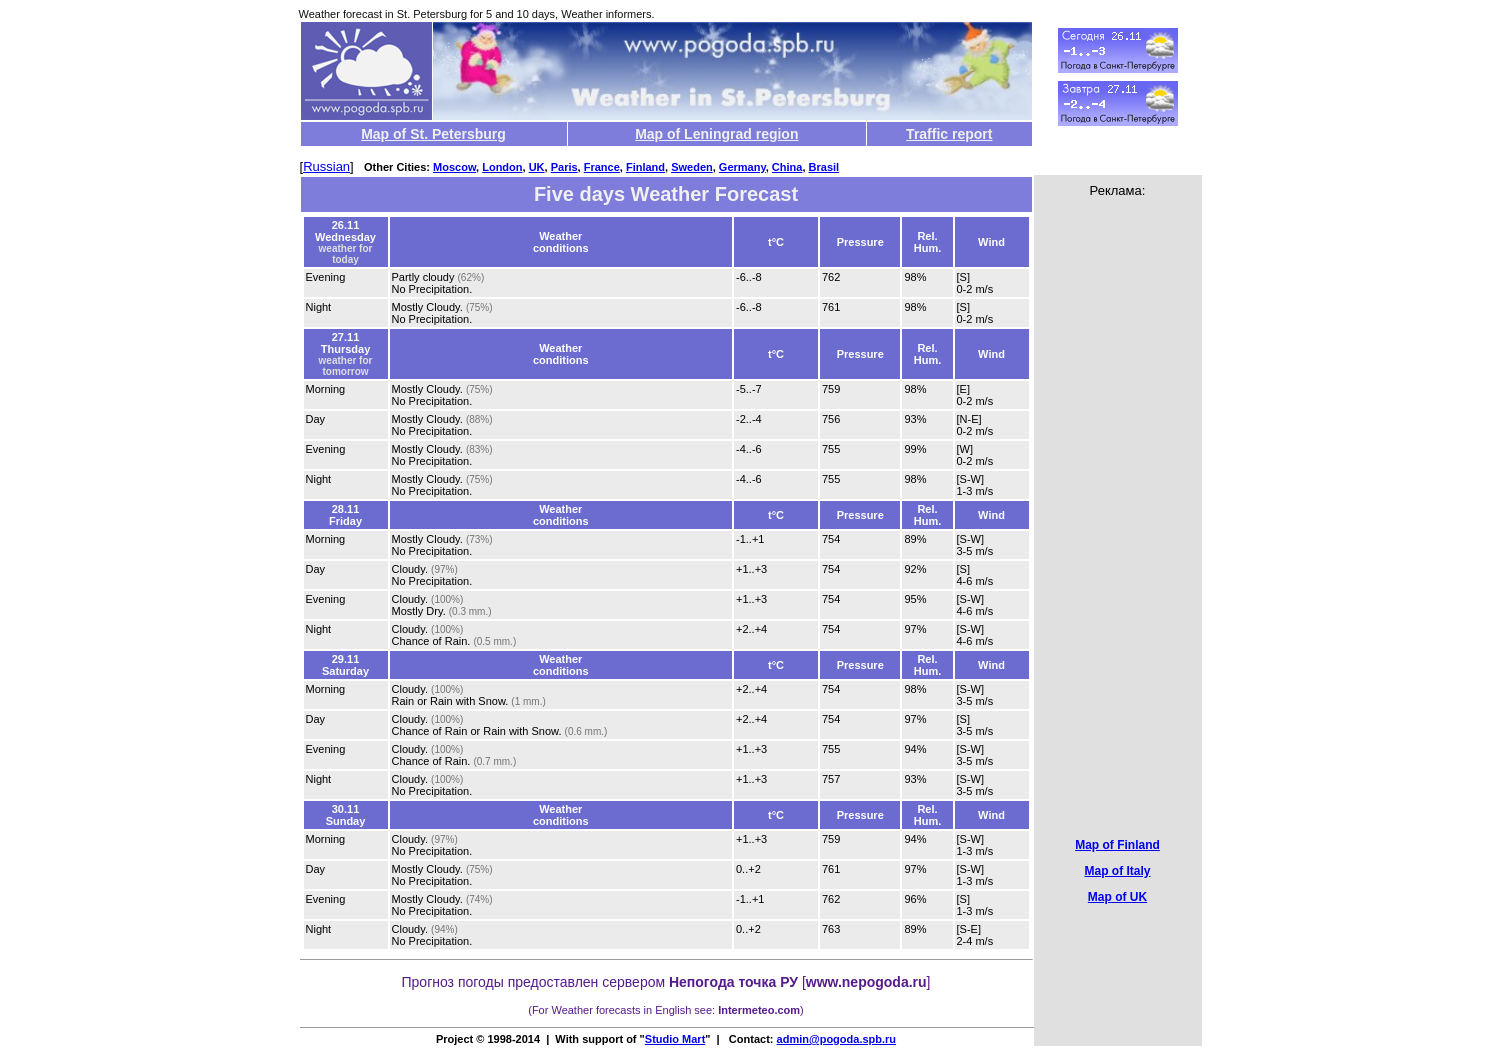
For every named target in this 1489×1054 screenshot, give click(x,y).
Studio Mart (675, 1039)
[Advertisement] (1118, 502)
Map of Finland (1117, 845)
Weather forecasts (595, 1010)
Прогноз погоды (453, 982)
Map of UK (1117, 897)
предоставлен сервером (653, 982)
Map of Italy (1117, 871)
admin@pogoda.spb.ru (837, 1039)
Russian (326, 166)
